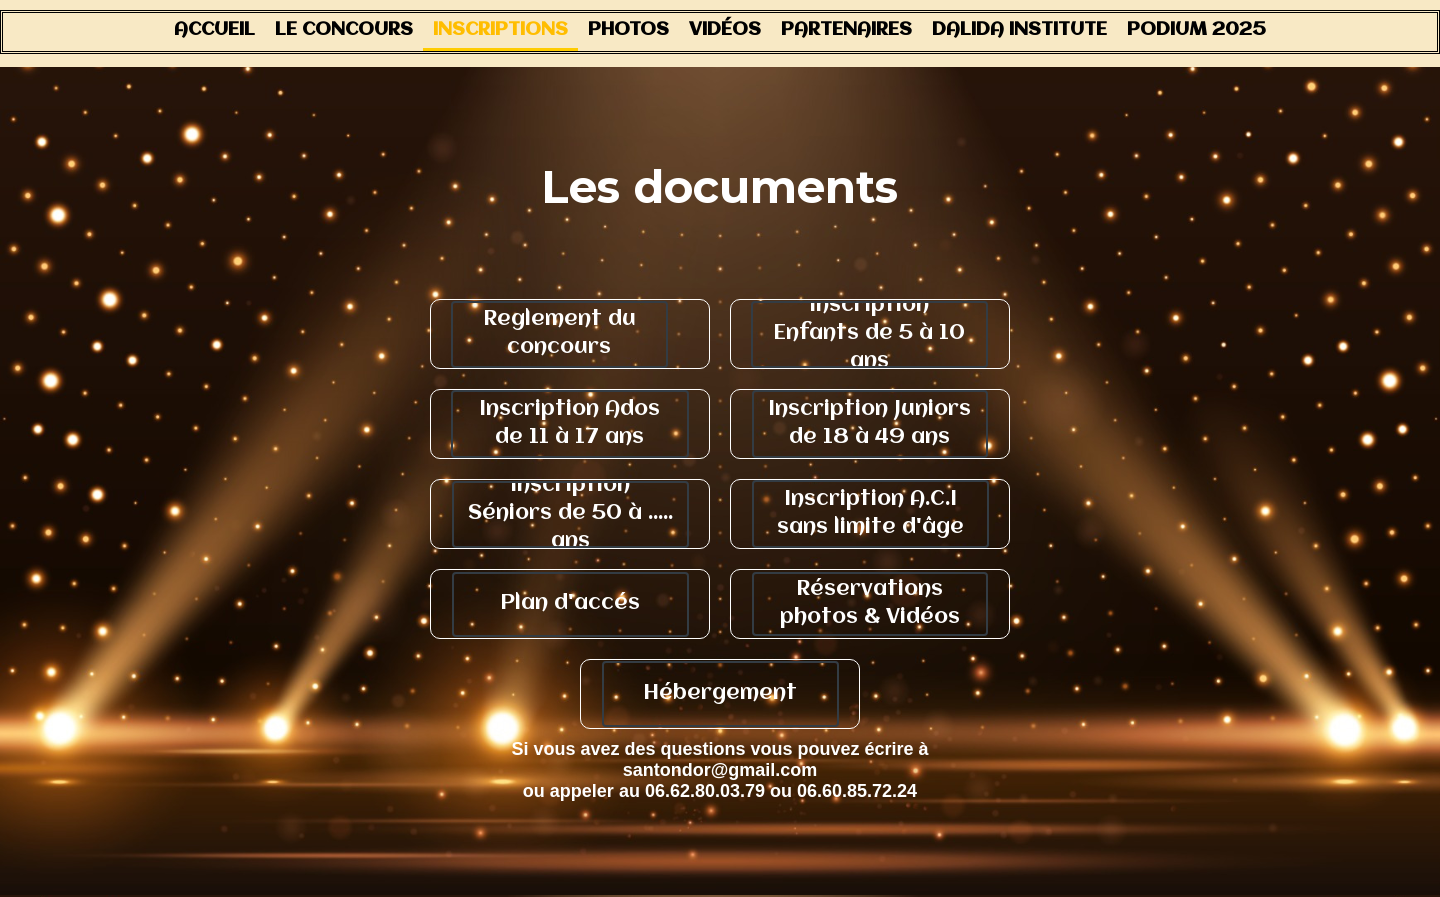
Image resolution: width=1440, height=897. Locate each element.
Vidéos (725, 30)
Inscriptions (500, 30)
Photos (628, 30)
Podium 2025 (1196, 30)
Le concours (344, 30)
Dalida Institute (1019, 30)
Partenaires (846, 30)
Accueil (214, 30)
